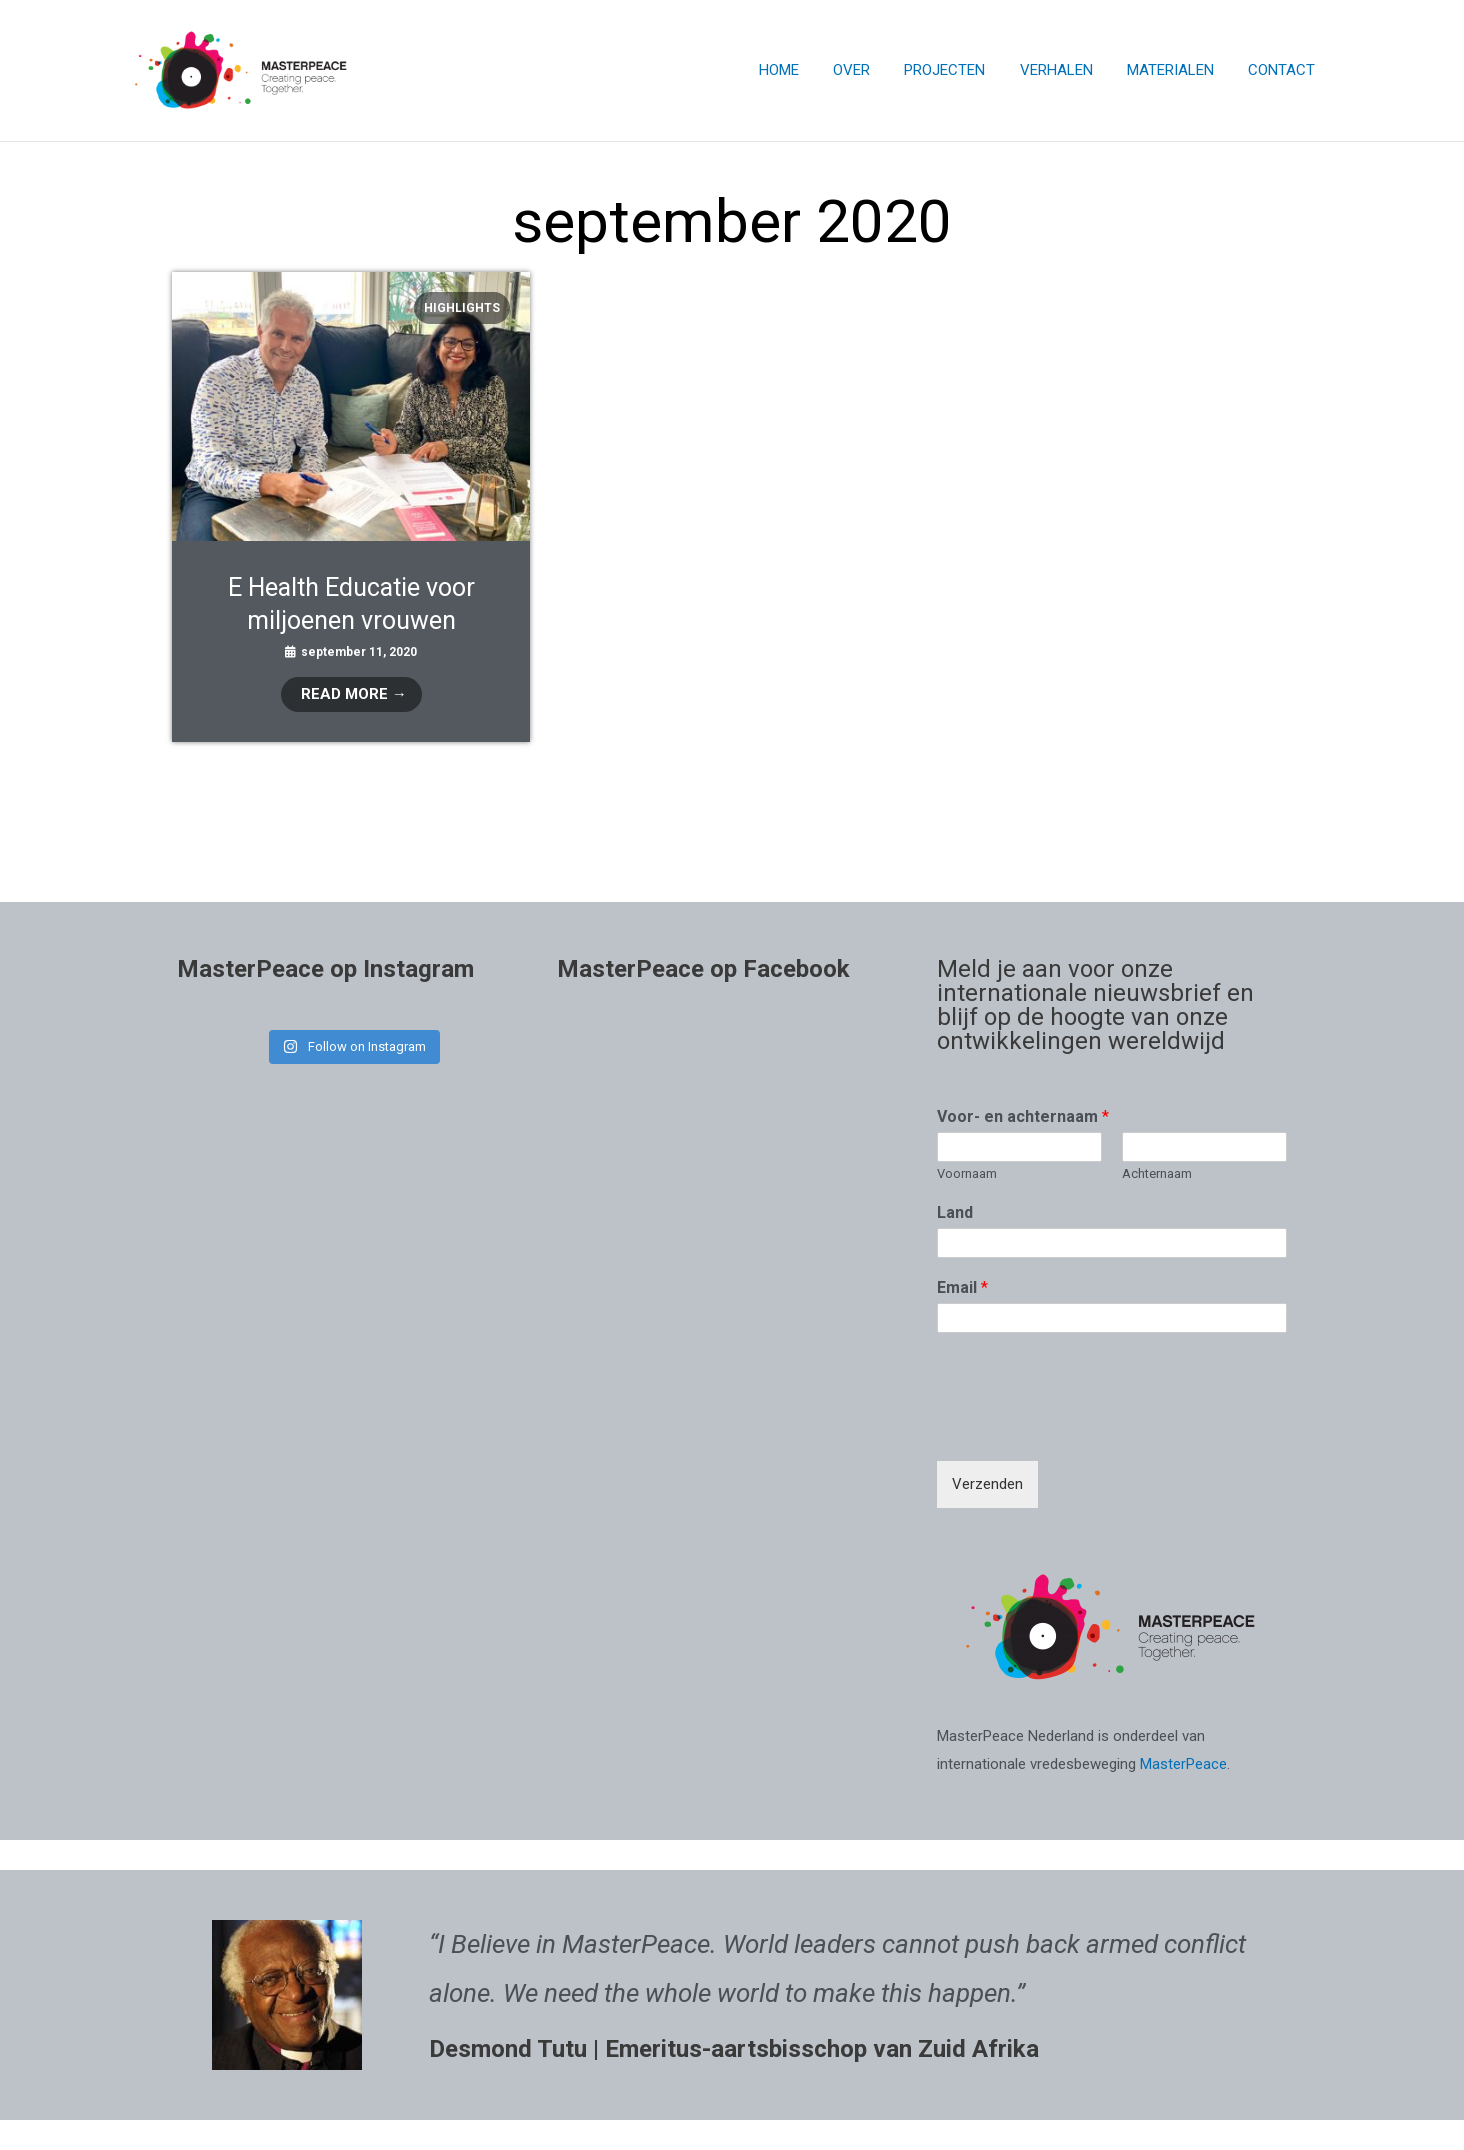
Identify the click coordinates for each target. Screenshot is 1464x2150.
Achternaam (1157, 1173)
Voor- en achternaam (1023, 1116)
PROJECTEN (959, 70)
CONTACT (1283, 70)
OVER (870, 70)
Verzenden (987, 1484)
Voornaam (967, 1173)
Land (955, 1212)
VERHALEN (1066, 70)
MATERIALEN (1176, 70)
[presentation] (1089, 1428)
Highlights (462, 308)
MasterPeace (1183, 1764)
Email (962, 1287)
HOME (802, 70)
